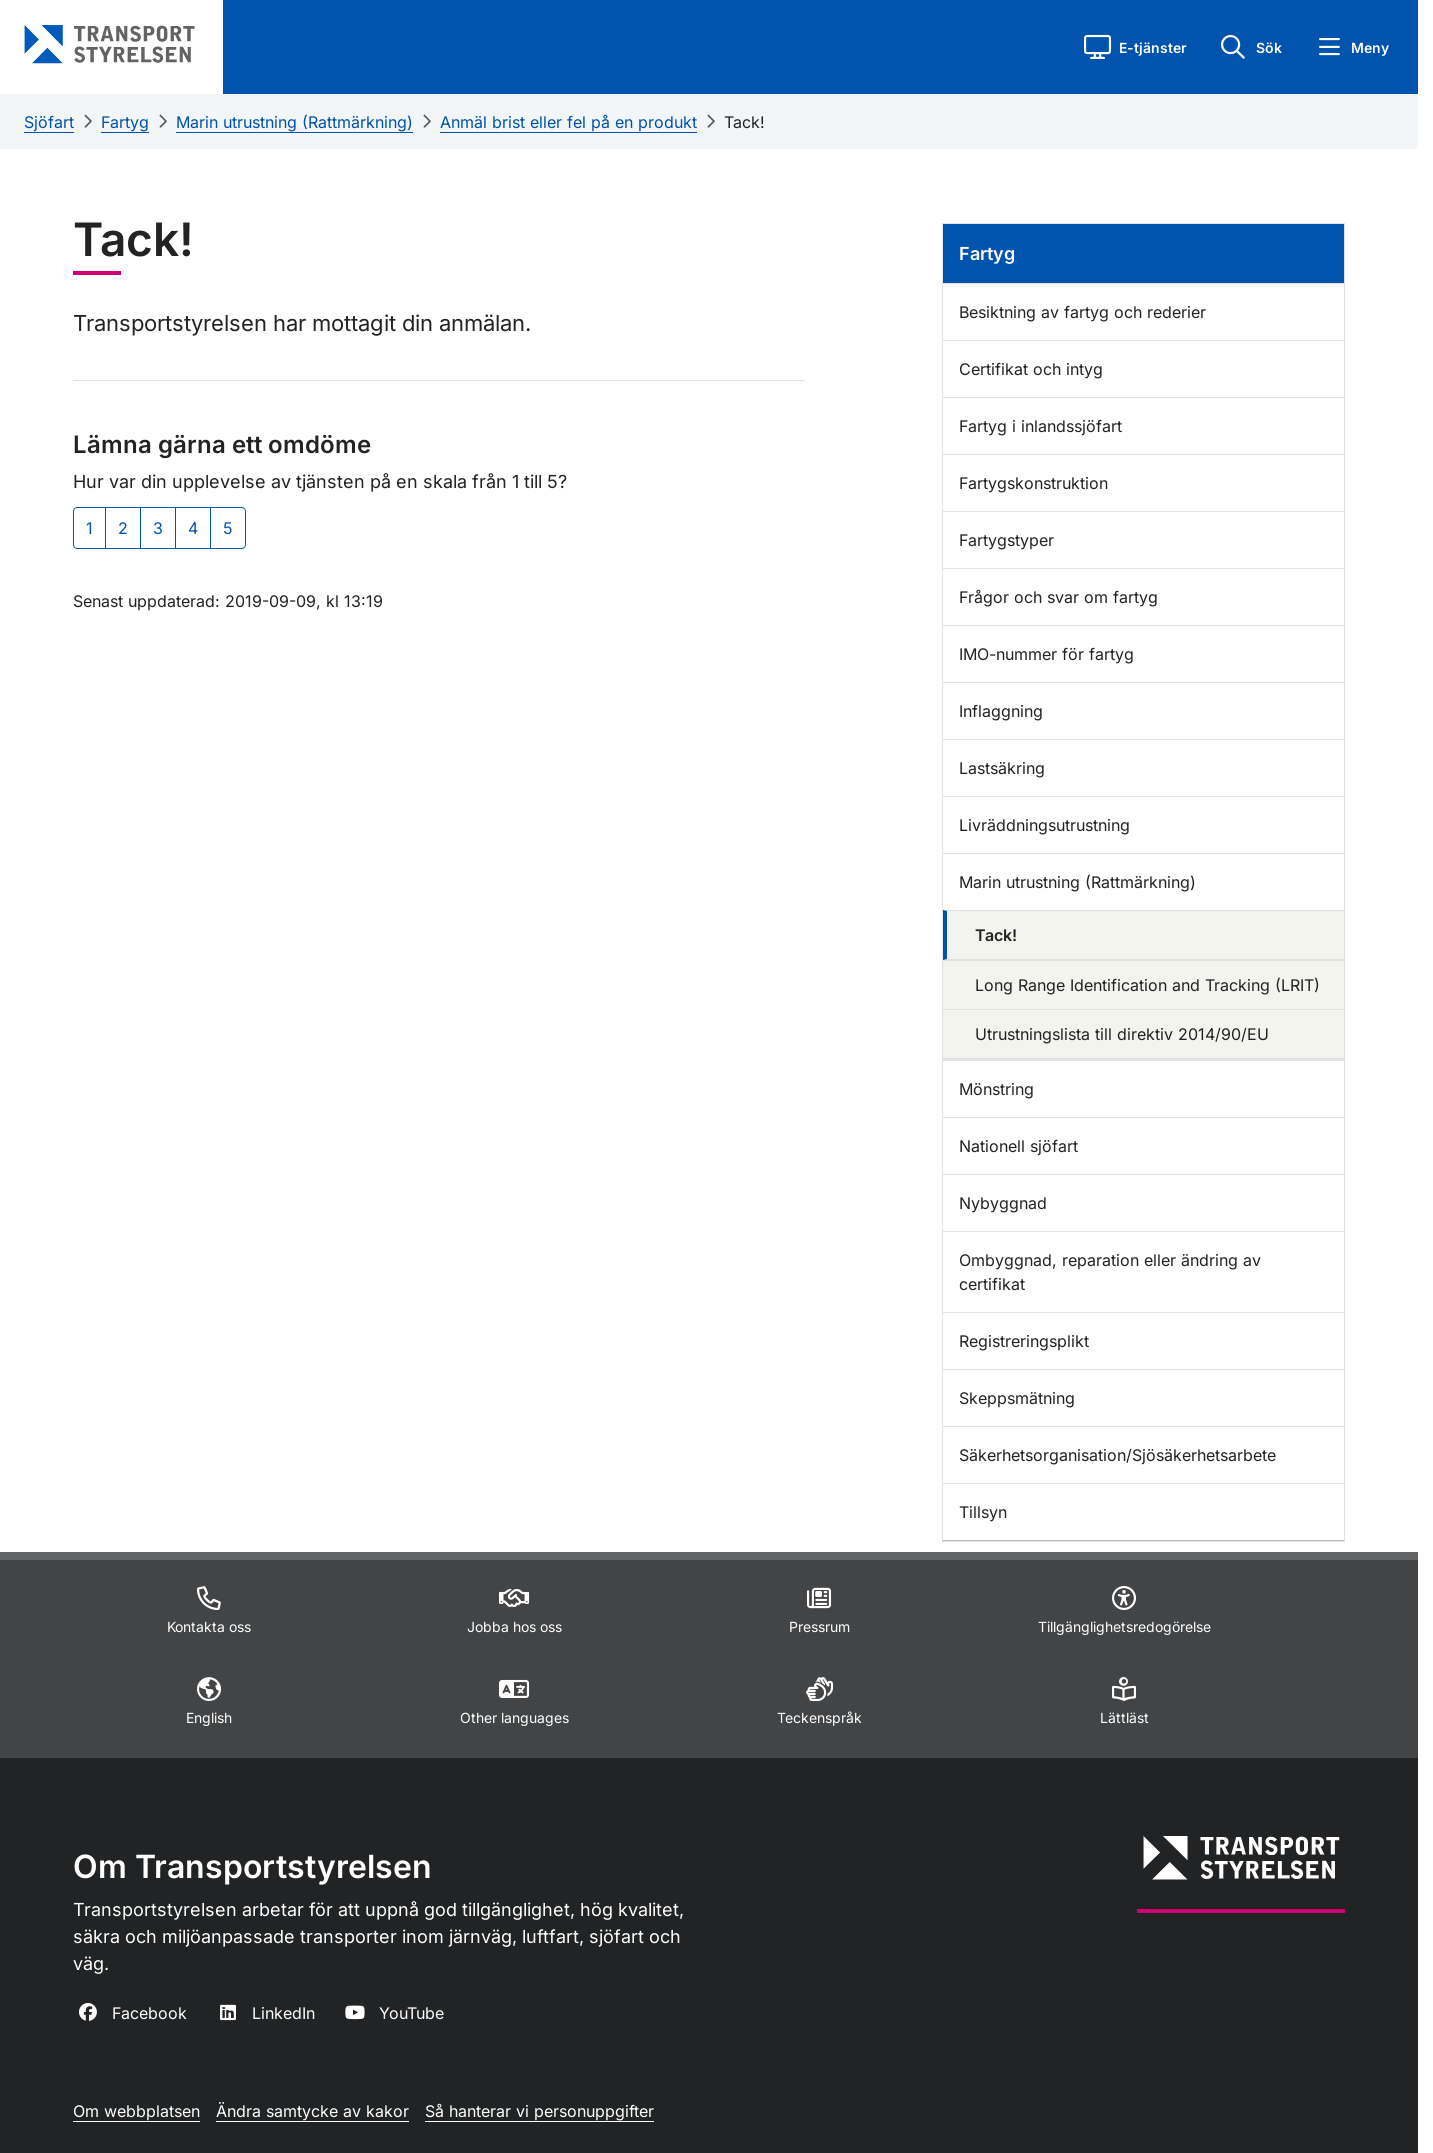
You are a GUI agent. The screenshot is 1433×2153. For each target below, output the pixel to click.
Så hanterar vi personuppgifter (539, 2111)
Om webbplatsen (136, 2111)
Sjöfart (49, 122)
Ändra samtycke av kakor (312, 2111)
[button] (1135, 47)
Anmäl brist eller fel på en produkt (568, 122)
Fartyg (125, 122)
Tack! (744, 122)
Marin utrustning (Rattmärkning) (294, 122)
